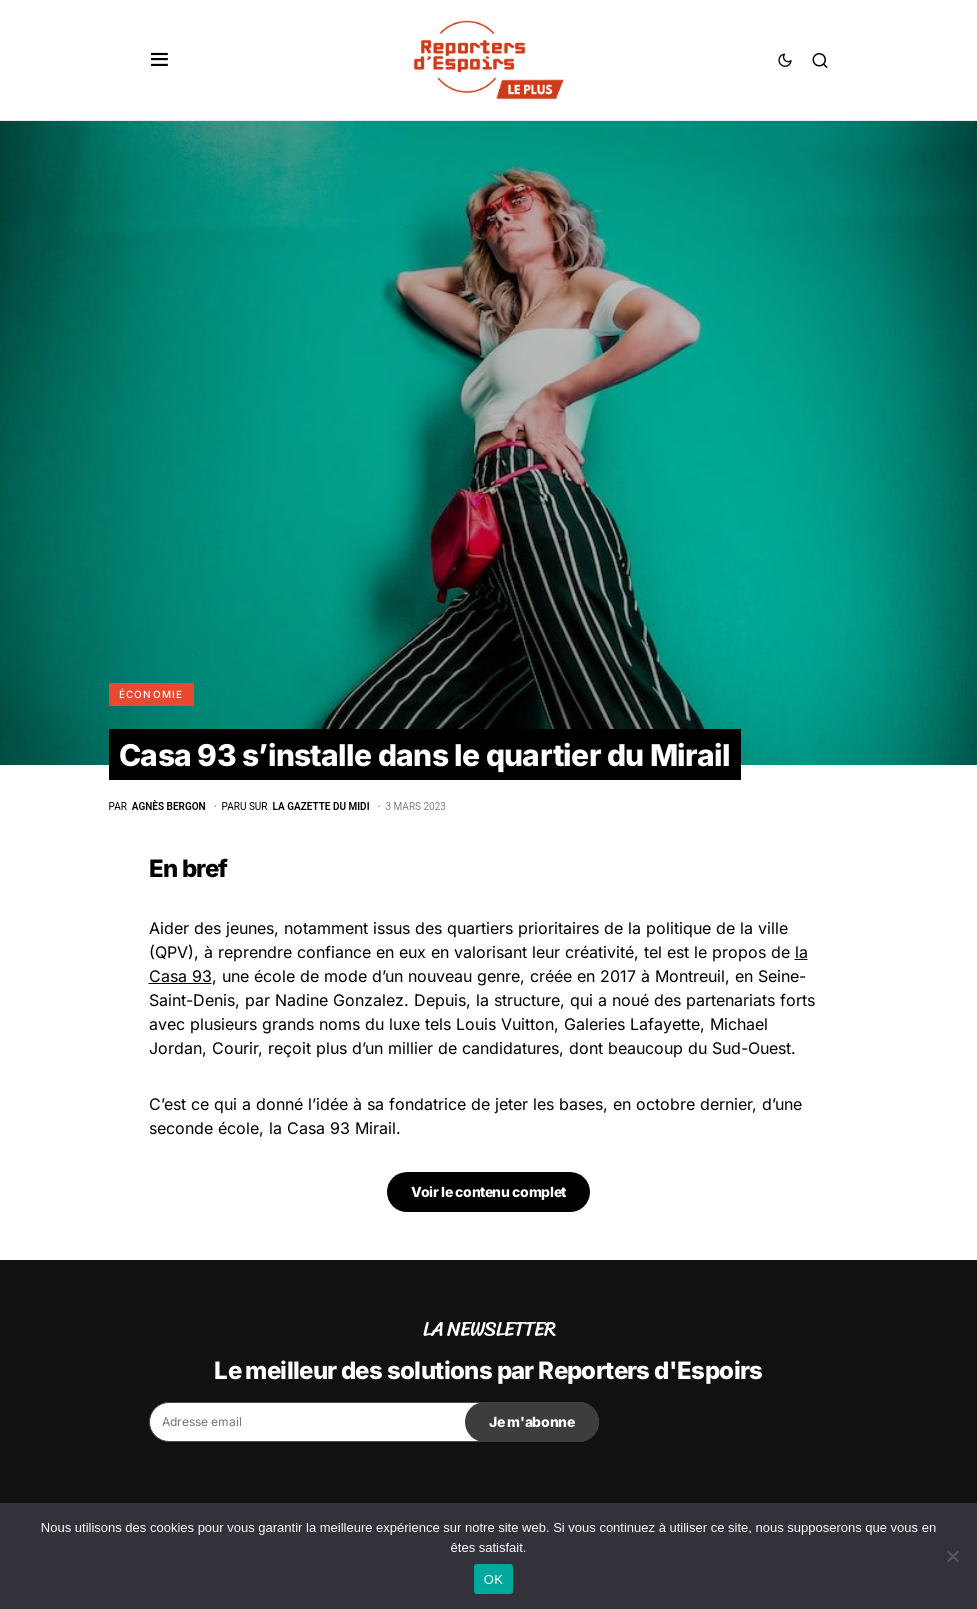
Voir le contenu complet (488, 1191)
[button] (159, 60)
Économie (151, 694)
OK (493, 1579)
